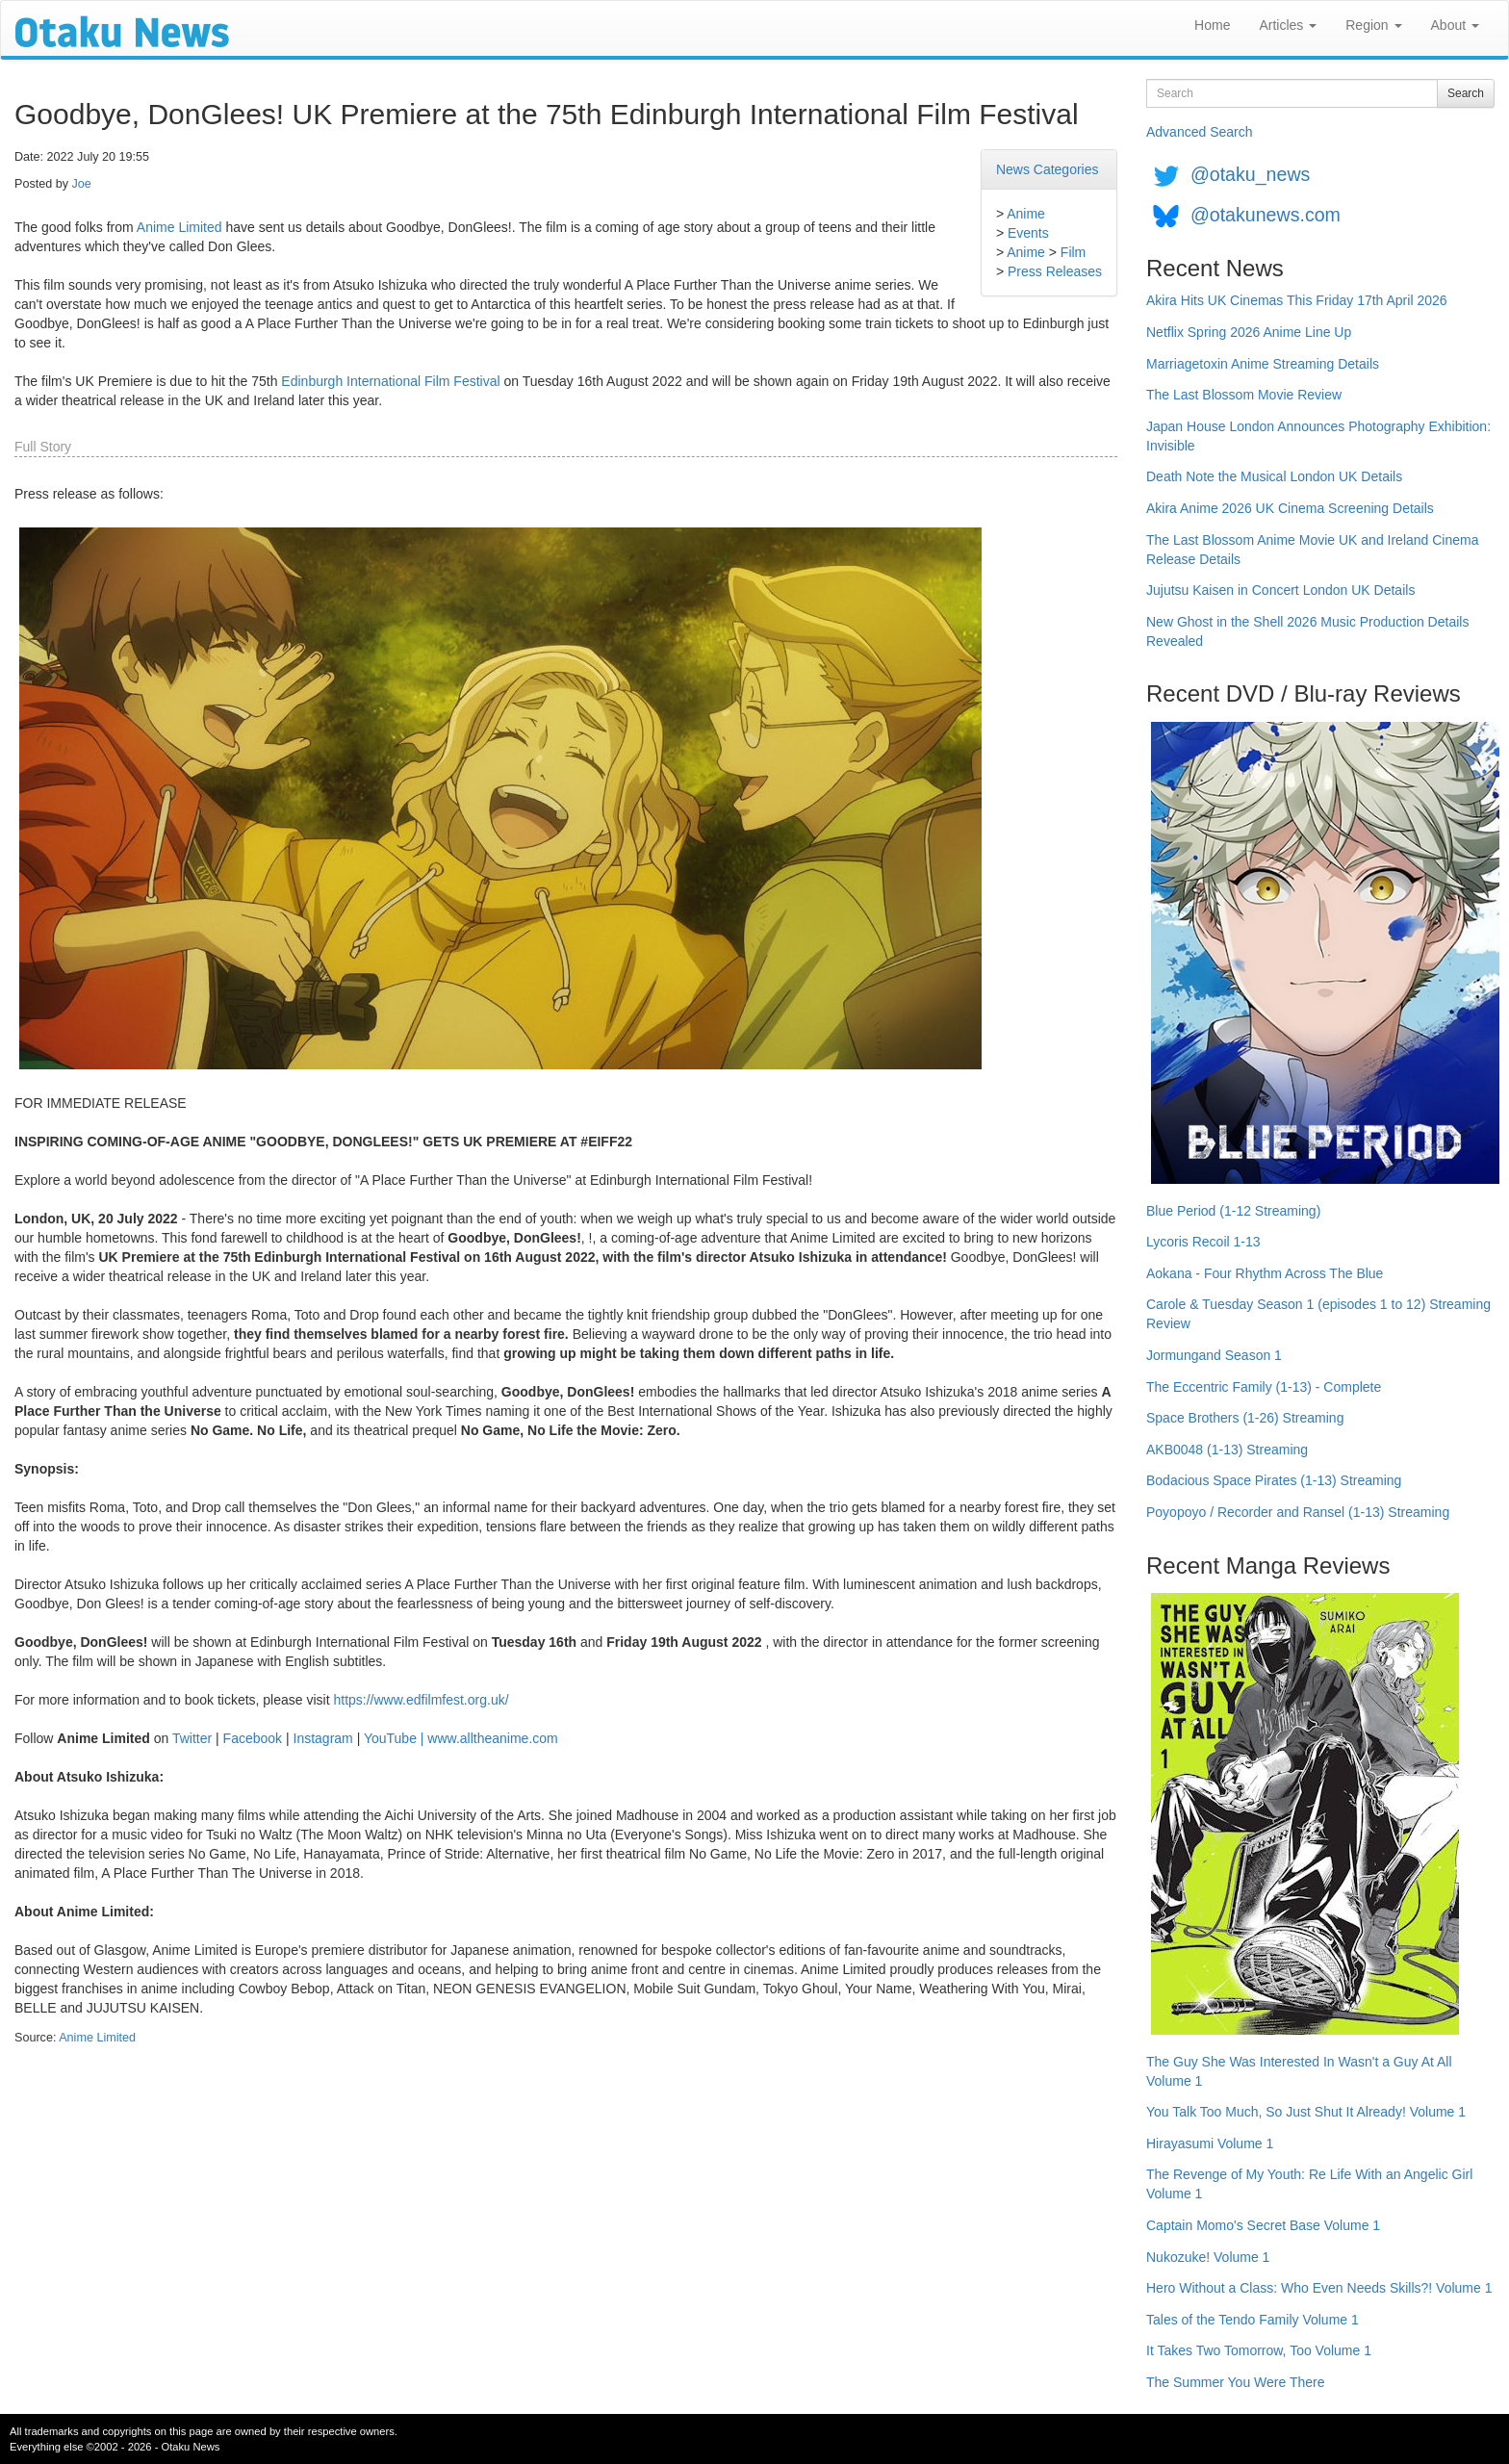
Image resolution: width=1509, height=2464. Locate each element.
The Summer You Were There (1235, 2382)
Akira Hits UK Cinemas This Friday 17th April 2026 (1296, 300)
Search (1465, 93)
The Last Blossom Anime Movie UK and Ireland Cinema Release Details (1312, 549)
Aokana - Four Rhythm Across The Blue (1264, 1273)
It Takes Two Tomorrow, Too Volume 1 (1258, 2350)
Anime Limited (179, 227)
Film (1073, 252)
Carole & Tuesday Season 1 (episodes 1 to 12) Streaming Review (1318, 1313)
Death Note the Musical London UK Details (1274, 476)
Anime (1026, 213)
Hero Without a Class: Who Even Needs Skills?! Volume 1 (1319, 2288)
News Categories (1047, 169)
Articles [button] (1288, 25)
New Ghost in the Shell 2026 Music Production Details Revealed (1307, 631)
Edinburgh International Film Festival (390, 381)
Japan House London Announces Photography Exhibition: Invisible (1318, 436)
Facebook (252, 1738)
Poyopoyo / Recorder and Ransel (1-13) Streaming (1297, 1512)
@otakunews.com (1265, 214)
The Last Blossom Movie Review (1244, 394)
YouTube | (395, 1738)
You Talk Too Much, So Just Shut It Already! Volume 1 (1306, 2111)
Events (1028, 233)
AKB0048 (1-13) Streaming (1227, 1449)
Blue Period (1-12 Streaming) (1233, 1211)
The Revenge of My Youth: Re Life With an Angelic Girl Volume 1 (1309, 2184)
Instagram (323, 1738)
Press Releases (1055, 271)
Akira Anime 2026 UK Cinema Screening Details (1290, 508)
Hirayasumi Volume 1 (1209, 2143)
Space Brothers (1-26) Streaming (1244, 1417)
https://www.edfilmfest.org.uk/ (420, 1699)
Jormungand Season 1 (1214, 1355)
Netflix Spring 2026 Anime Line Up (1248, 332)
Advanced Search (1199, 132)
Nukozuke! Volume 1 (1207, 2257)
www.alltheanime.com (492, 1738)
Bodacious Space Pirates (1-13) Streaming (1273, 1480)
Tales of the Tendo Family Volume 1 (1252, 2319)
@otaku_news (1250, 174)
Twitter (192, 1738)
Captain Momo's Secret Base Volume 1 (1263, 2225)
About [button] (1455, 25)
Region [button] (1373, 25)
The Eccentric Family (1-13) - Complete (1263, 1387)
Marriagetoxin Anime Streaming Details (1262, 364)
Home (1212, 25)
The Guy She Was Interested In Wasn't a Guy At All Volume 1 (1299, 2071)
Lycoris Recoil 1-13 (1203, 1241)
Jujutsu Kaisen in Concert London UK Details (1280, 590)
